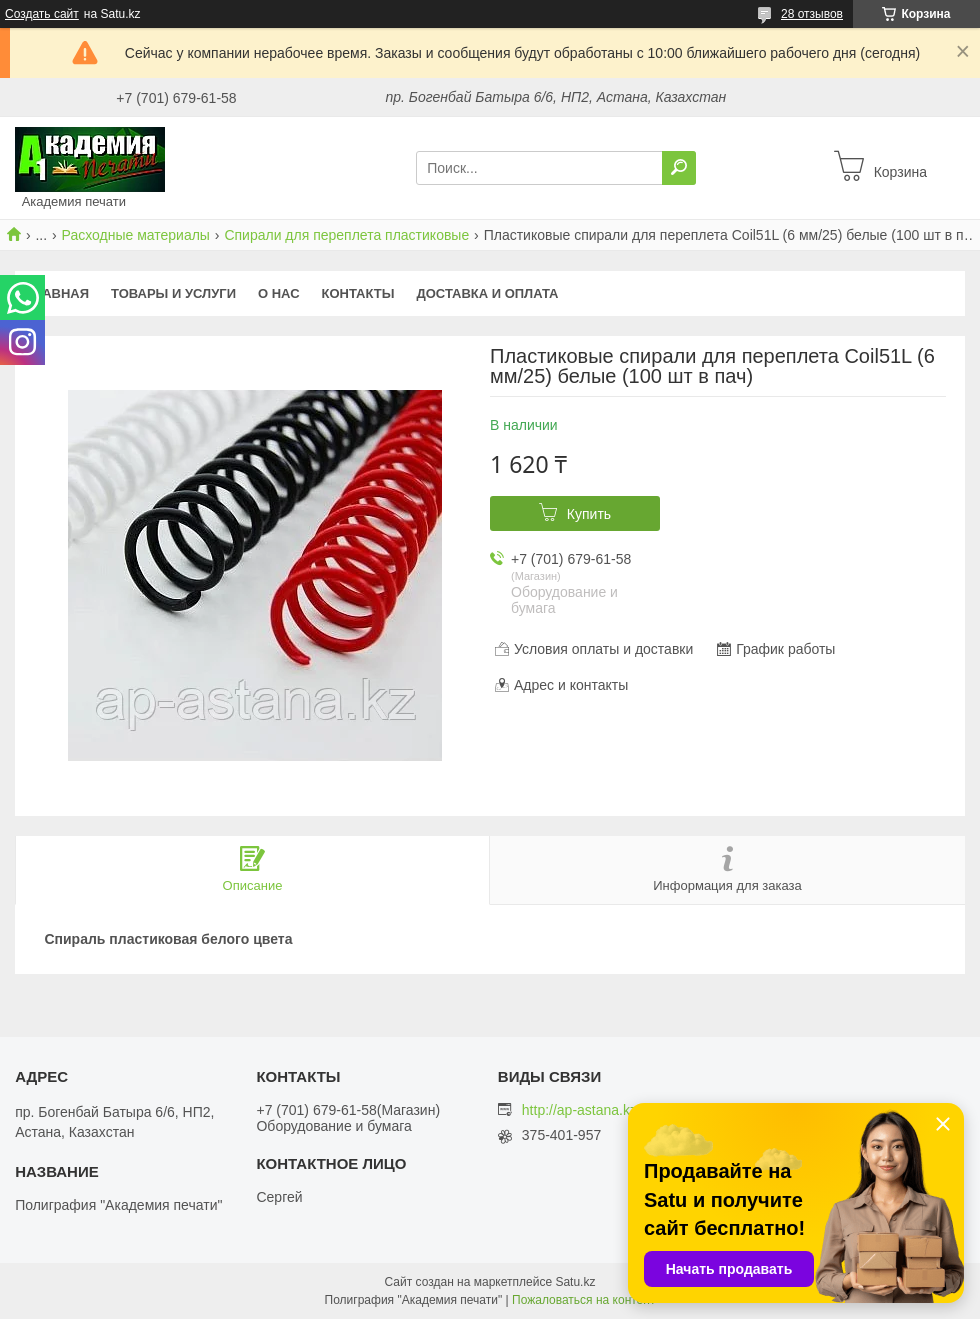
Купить (589, 514)
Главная (57, 293)
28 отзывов (812, 14)
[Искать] (679, 168)
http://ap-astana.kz (579, 1110)
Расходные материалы (136, 235)
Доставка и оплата (487, 293)
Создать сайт (42, 14)
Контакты (358, 293)
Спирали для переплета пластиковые (346, 235)
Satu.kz (575, 1282)
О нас (279, 293)
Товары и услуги (173, 293)
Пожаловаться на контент (583, 1300)
